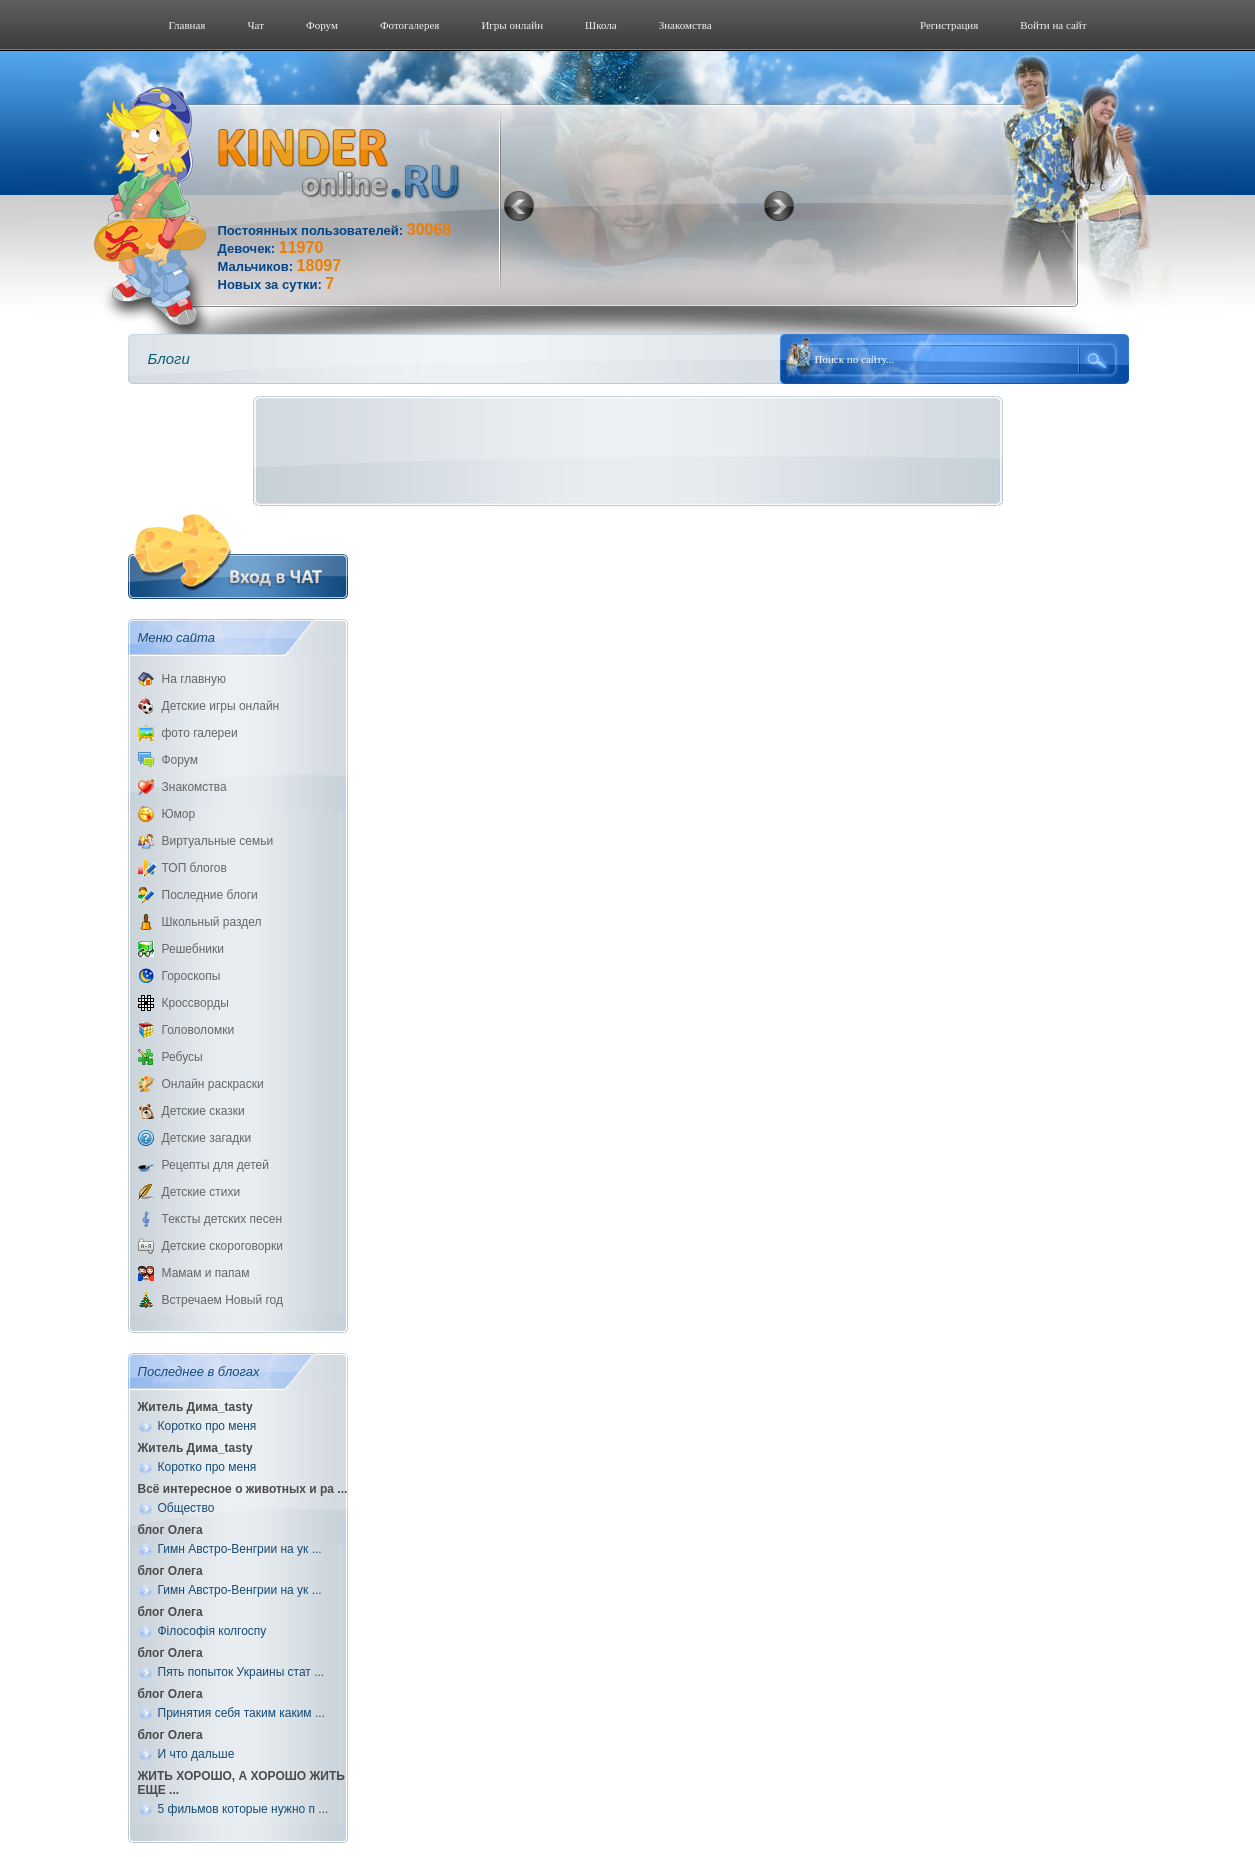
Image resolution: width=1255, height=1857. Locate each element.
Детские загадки (207, 1138)
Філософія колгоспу (212, 1631)
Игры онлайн (512, 25)
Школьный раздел (212, 922)
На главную (194, 679)
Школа (601, 25)
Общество (186, 1508)
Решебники (193, 949)
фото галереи (200, 733)
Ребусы (182, 1057)
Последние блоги (210, 895)
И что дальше (196, 1754)
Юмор (179, 814)
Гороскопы (191, 976)
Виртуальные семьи (218, 841)
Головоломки (198, 1030)
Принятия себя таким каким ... (241, 1713)
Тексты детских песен (222, 1219)
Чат (255, 25)
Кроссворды (195, 1003)
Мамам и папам (206, 1273)
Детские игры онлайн (221, 706)
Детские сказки (203, 1111)
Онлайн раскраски (213, 1084)
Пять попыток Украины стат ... (241, 1672)
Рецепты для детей (215, 1165)
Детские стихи (201, 1192)
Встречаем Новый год (223, 1300)
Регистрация (949, 25)
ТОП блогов (194, 868)
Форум (322, 25)
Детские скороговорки (222, 1246)
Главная (187, 25)
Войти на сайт (1053, 25)
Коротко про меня (207, 1426)
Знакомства (685, 25)
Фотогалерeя (410, 25)
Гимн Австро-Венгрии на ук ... (240, 1549)
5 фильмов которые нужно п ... (243, 1809)
